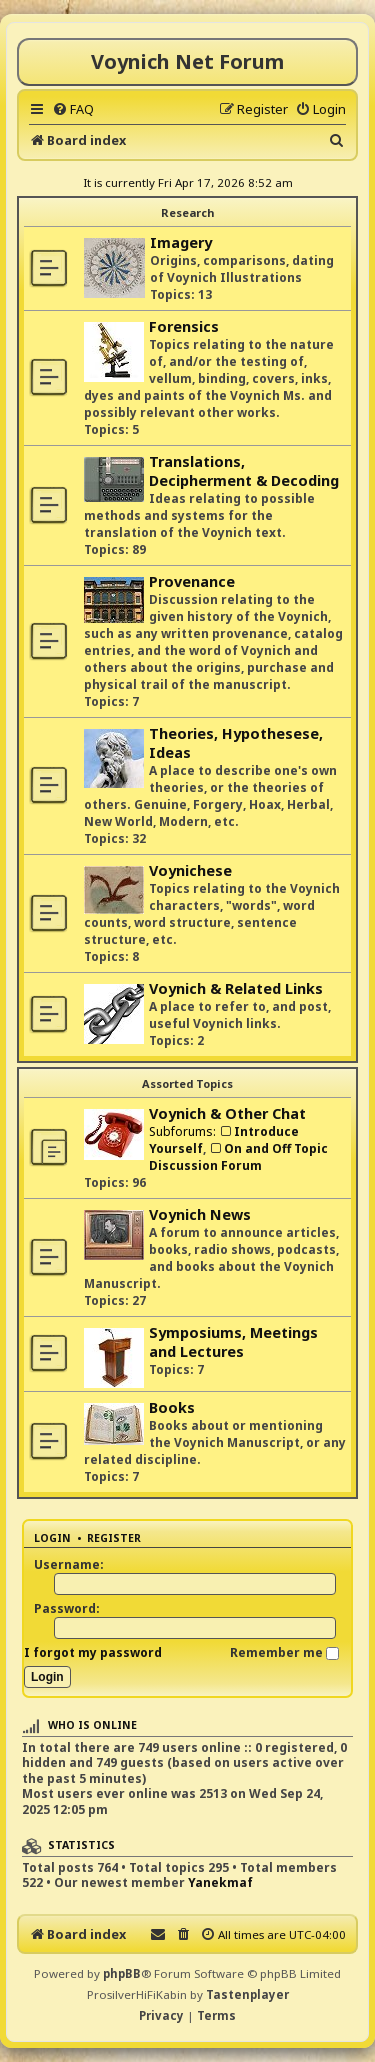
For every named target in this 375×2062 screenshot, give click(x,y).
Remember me (284, 1652)
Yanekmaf (220, 1883)
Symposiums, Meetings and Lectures (233, 1342)
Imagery (181, 242)
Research (187, 212)
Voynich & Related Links (236, 988)
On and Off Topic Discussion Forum (238, 1157)
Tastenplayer (247, 1994)
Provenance (192, 581)
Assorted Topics (187, 1083)
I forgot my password (93, 1652)
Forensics (184, 326)
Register (114, 1538)
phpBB (122, 1973)
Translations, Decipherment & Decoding (244, 471)
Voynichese (190, 870)
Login (52, 1538)
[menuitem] (73, 109)
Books (172, 1407)
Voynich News (200, 1214)
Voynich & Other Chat (227, 1113)
